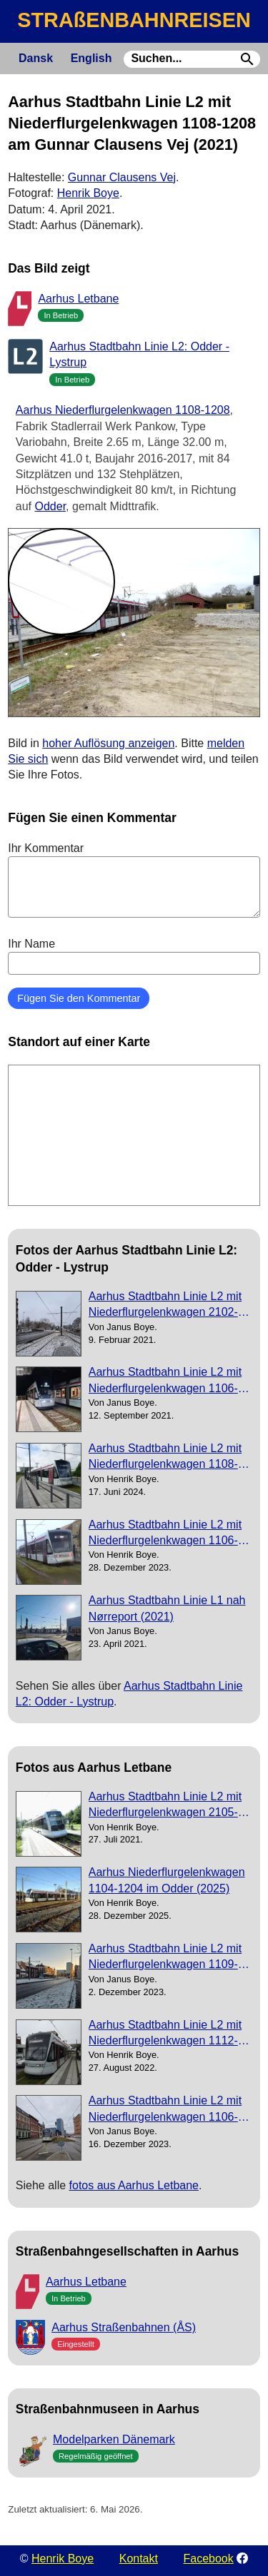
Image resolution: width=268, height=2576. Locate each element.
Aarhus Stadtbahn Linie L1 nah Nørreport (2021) (167, 1608)
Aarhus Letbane (78, 299)
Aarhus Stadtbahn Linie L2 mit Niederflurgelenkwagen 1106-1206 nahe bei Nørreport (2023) (169, 2109)
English (91, 58)
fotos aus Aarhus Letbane (134, 2185)
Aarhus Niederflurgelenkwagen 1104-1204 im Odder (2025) (167, 1880)
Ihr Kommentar (134, 880)
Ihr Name (134, 956)
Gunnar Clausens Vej (122, 177)
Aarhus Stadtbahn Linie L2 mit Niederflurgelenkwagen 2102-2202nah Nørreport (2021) (165, 1305)
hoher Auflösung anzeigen (108, 743)
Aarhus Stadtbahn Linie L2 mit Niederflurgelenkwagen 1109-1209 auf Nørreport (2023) (165, 1957)
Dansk (36, 58)
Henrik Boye (88, 193)
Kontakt (138, 2558)
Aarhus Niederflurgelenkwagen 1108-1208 (123, 410)
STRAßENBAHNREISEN (133, 20)
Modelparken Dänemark (114, 2439)
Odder (50, 506)
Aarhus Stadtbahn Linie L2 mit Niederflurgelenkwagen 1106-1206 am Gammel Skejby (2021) (165, 1381)
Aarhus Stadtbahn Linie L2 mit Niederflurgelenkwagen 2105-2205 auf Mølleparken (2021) (165, 1805)
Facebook (209, 2558)
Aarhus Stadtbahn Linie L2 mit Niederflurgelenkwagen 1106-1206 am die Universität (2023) (167, 1533)
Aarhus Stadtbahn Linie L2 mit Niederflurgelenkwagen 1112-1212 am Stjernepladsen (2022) (169, 2034)
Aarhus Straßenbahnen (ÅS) (123, 2327)
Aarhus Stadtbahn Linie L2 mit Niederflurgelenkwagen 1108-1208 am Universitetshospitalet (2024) (167, 1457)
